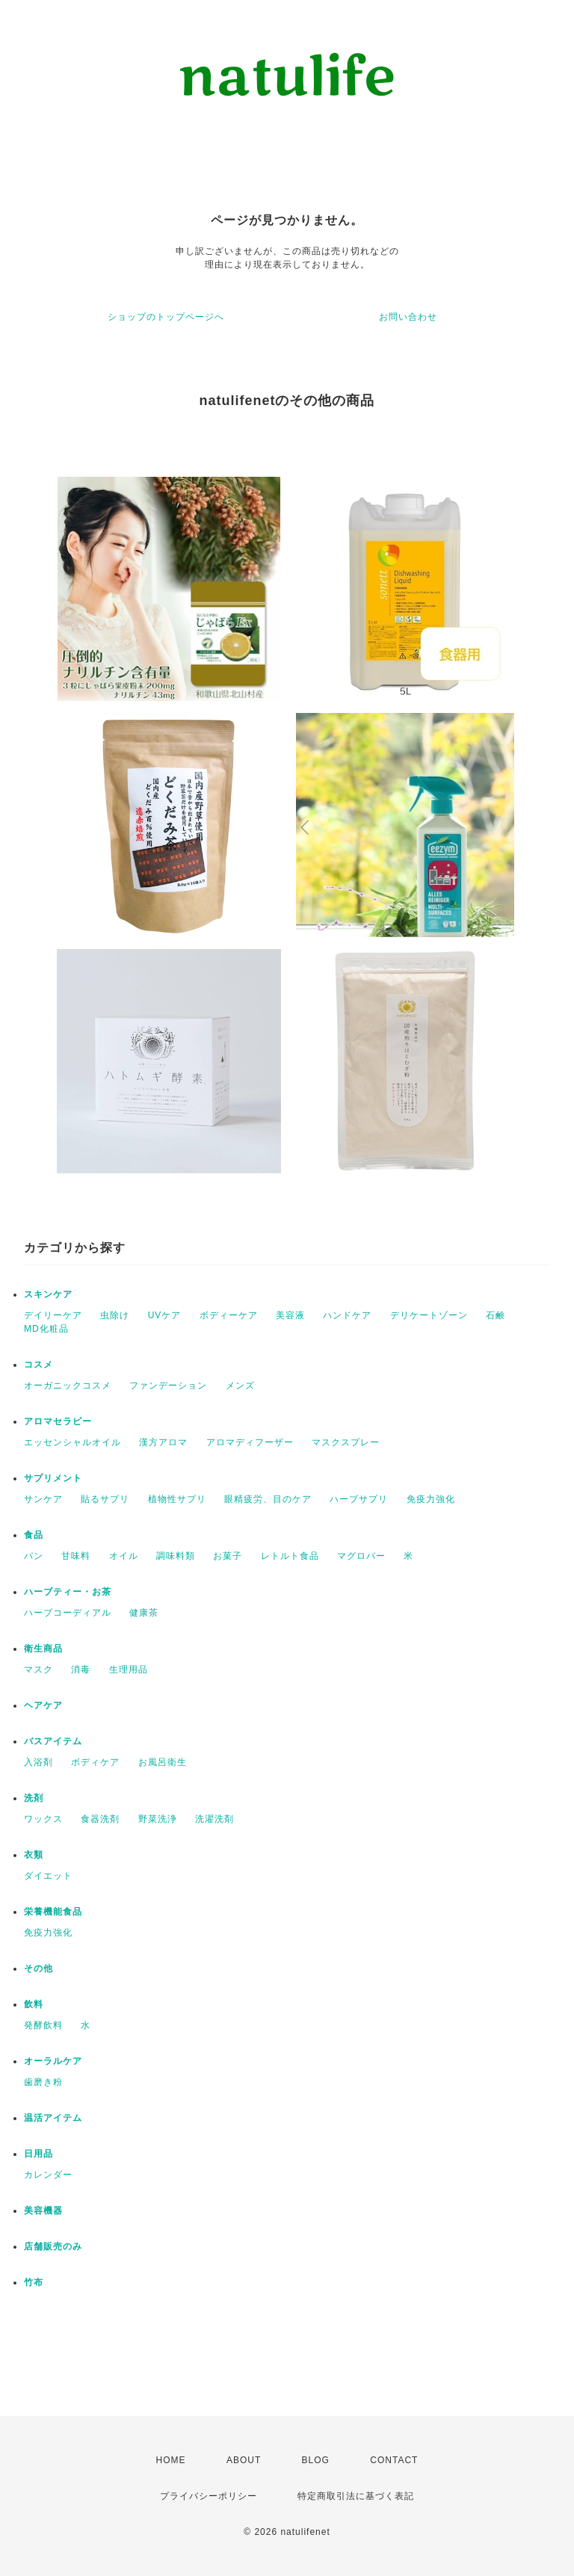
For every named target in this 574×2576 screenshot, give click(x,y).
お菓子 (227, 1556)
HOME (171, 2460)
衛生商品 (43, 1648)
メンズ (240, 1385)
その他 (38, 1968)
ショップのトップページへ (166, 317)
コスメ (38, 1364)
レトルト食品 (290, 1556)
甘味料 (75, 1556)
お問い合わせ (408, 317)
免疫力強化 (431, 1499)
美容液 (290, 1315)
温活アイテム (53, 2118)
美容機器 (43, 2210)
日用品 (38, 2154)
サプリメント (53, 1478)
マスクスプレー (346, 1442)
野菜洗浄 (157, 1819)
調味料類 (175, 1556)
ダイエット (48, 1876)
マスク (38, 1669)
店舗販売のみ (53, 2246)
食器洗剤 (100, 1819)
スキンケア (48, 1294)
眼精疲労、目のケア (268, 1499)
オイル (123, 1556)
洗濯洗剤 (214, 1819)
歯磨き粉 (43, 2082)
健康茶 (143, 1612)
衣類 (33, 1855)
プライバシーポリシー (208, 2496)
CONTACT (394, 2460)
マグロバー (361, 1556)
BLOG (316, 2460)
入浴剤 (38, 1762)
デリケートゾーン (429, 1315)
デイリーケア (53, 1315)
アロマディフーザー (250, 1442)
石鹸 (495, 1315)
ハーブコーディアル (67, 1612)
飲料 (33, 2004)
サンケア (43, 1499)
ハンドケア (347, 1315)
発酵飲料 (43, 2025)
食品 (33, 1535)
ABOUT (243, 2460)
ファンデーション (168, 1385)
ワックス (43, 1819)
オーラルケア (53, 2061)
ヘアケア (43, 1705)
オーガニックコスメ (67, 1385)
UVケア (165, 1315)
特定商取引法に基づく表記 (355, 2496)
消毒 (80, 1669)
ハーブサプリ (359, 1499)
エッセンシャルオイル (72, 1442)
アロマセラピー (58, 1421)
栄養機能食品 (53, 1911)
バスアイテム (53, 1741)
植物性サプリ (177, 1499)
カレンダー (48, 2174)
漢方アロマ (163, 1442)
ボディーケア (229, 1315)
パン (33, 1556)
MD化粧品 (46, 1328)
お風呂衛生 (162, 1762)
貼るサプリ (105, 1499)
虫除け (114, 1315)
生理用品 (128, 1669)
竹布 (33, 2282)
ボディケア (95, 1762)
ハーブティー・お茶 (67, 1592)
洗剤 (33, 1798)
